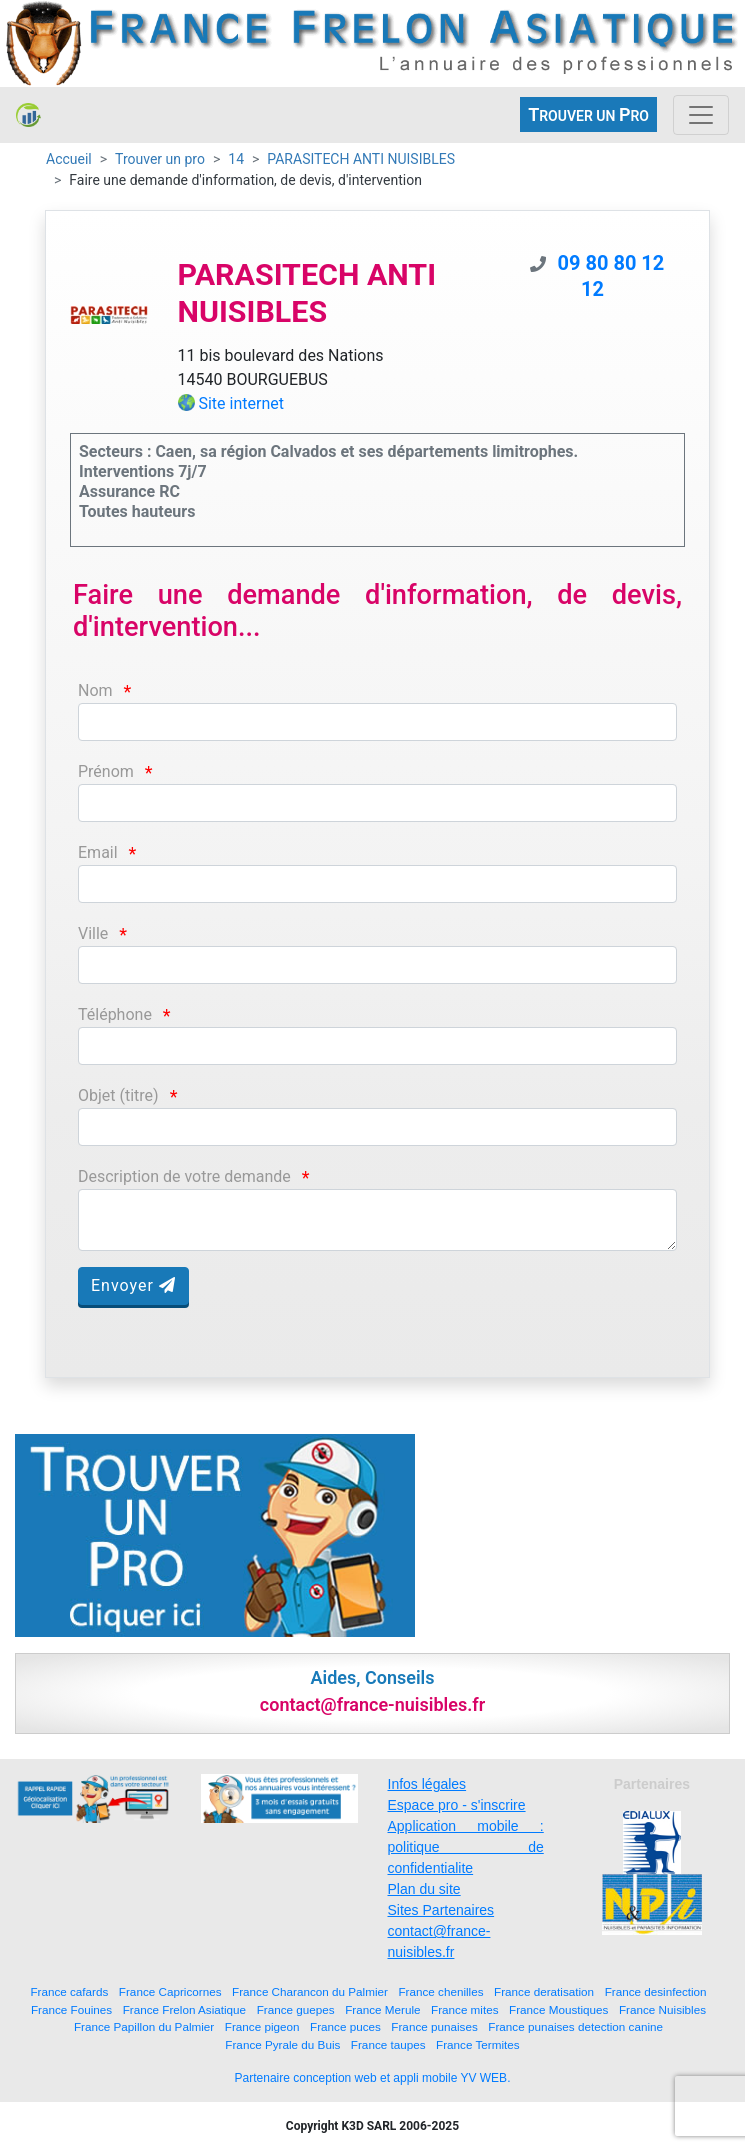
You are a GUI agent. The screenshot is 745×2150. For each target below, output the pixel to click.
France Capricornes (170, 1991)
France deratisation (544, 1991)
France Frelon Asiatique (184, 2009)
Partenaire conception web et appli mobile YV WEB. (373, 2078)
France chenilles (440, 1991)
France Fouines (71, 2009)
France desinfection (656, 1991)
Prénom (106, 771)
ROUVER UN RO (588, 114)
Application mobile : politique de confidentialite (466, 1847)
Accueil (69, 159)
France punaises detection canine (575, 2026)
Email (98, 852)
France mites (465, 2009)
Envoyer (133, 1285)
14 (236, 159)
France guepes (296, 2009)
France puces (345, 2026)
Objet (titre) (118, 1095)
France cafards (69, 1991)
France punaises (434, 2026)
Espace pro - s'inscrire (457, 1805)
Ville (93, 933)
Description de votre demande (184, 1176)
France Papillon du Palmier (144, 2026)
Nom (95, 690)
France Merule (382, 2009)
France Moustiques (558, 2009)
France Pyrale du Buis (282, 2044)
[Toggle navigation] (701, 115)
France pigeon (262, 2026)
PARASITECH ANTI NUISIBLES (361, 159)
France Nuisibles (662, 2009)
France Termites (478, 2044)
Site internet (241, 403)
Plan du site (424, 1889)
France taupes (388, 2044)
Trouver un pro (160, 159)
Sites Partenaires (441, 1910)
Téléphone (115, 1014)
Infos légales (427, 1784)
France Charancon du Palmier (310, 1991)
